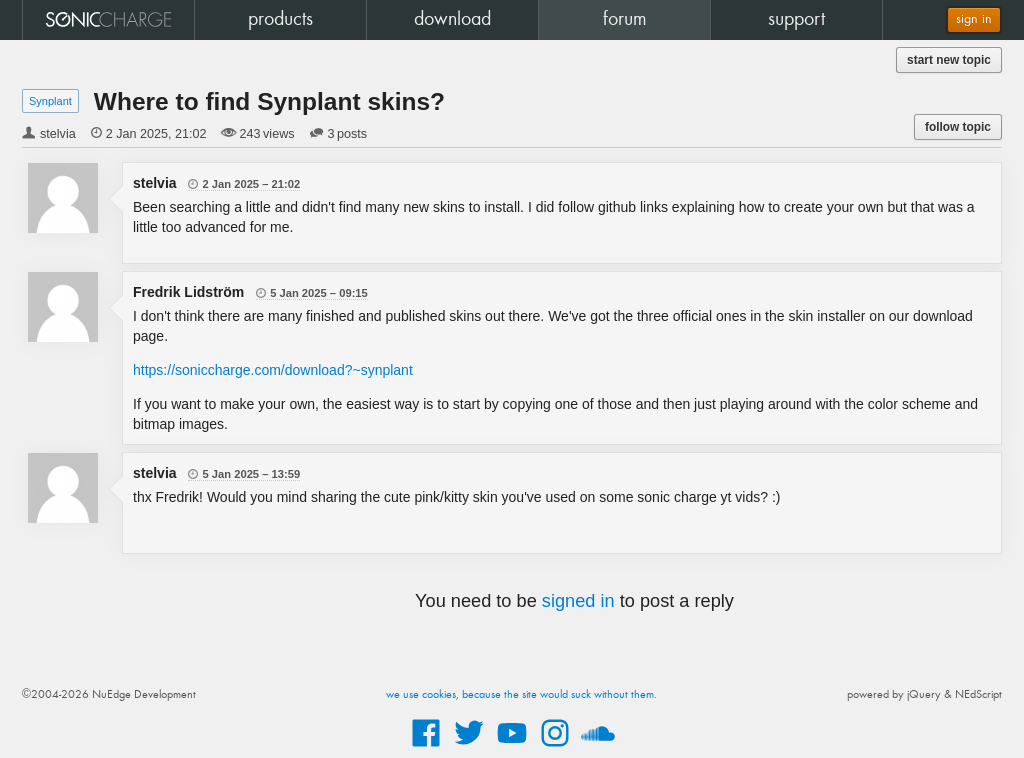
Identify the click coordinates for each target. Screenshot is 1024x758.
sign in (974, 19)
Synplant (50, 101)
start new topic (949, 60)
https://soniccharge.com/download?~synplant (273, 370)
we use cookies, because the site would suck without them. (521, 695)
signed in (578, 601)
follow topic (958, 127)
